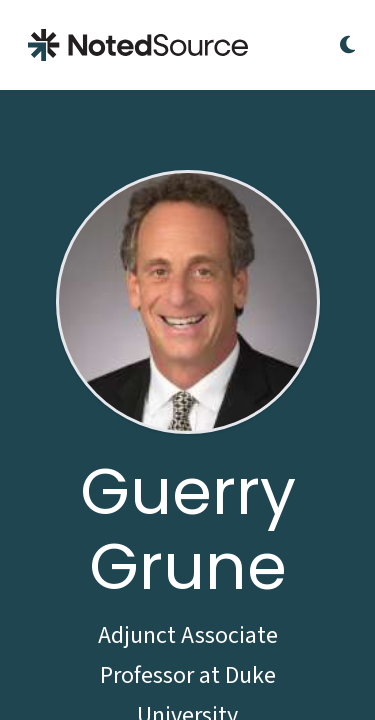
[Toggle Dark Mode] (347, 45)
